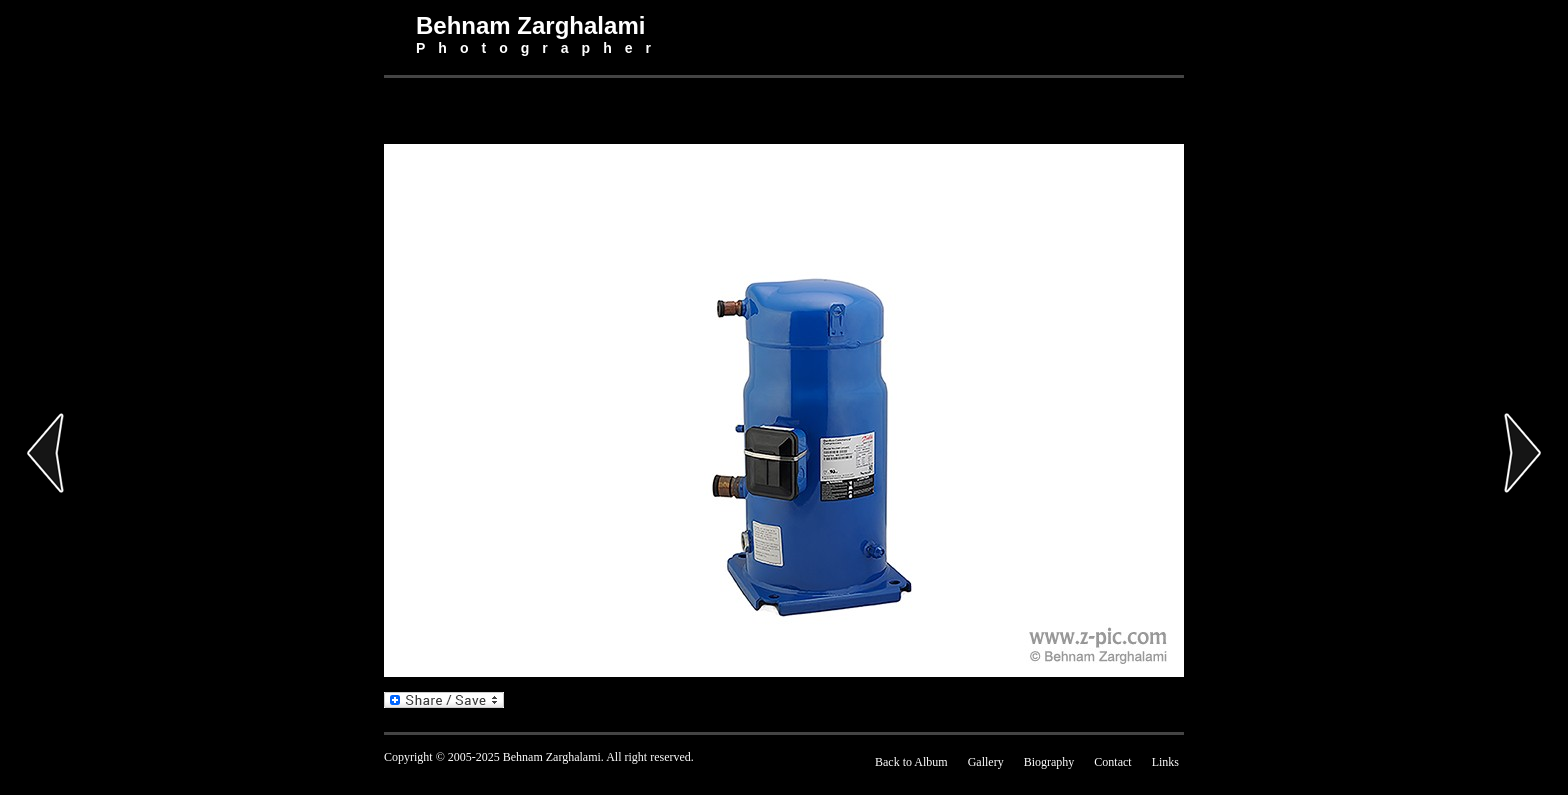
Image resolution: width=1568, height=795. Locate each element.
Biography (1049, 762)
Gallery (986, 762)
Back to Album (911, 762)
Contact (1112, 762)
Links (1165, 762)
